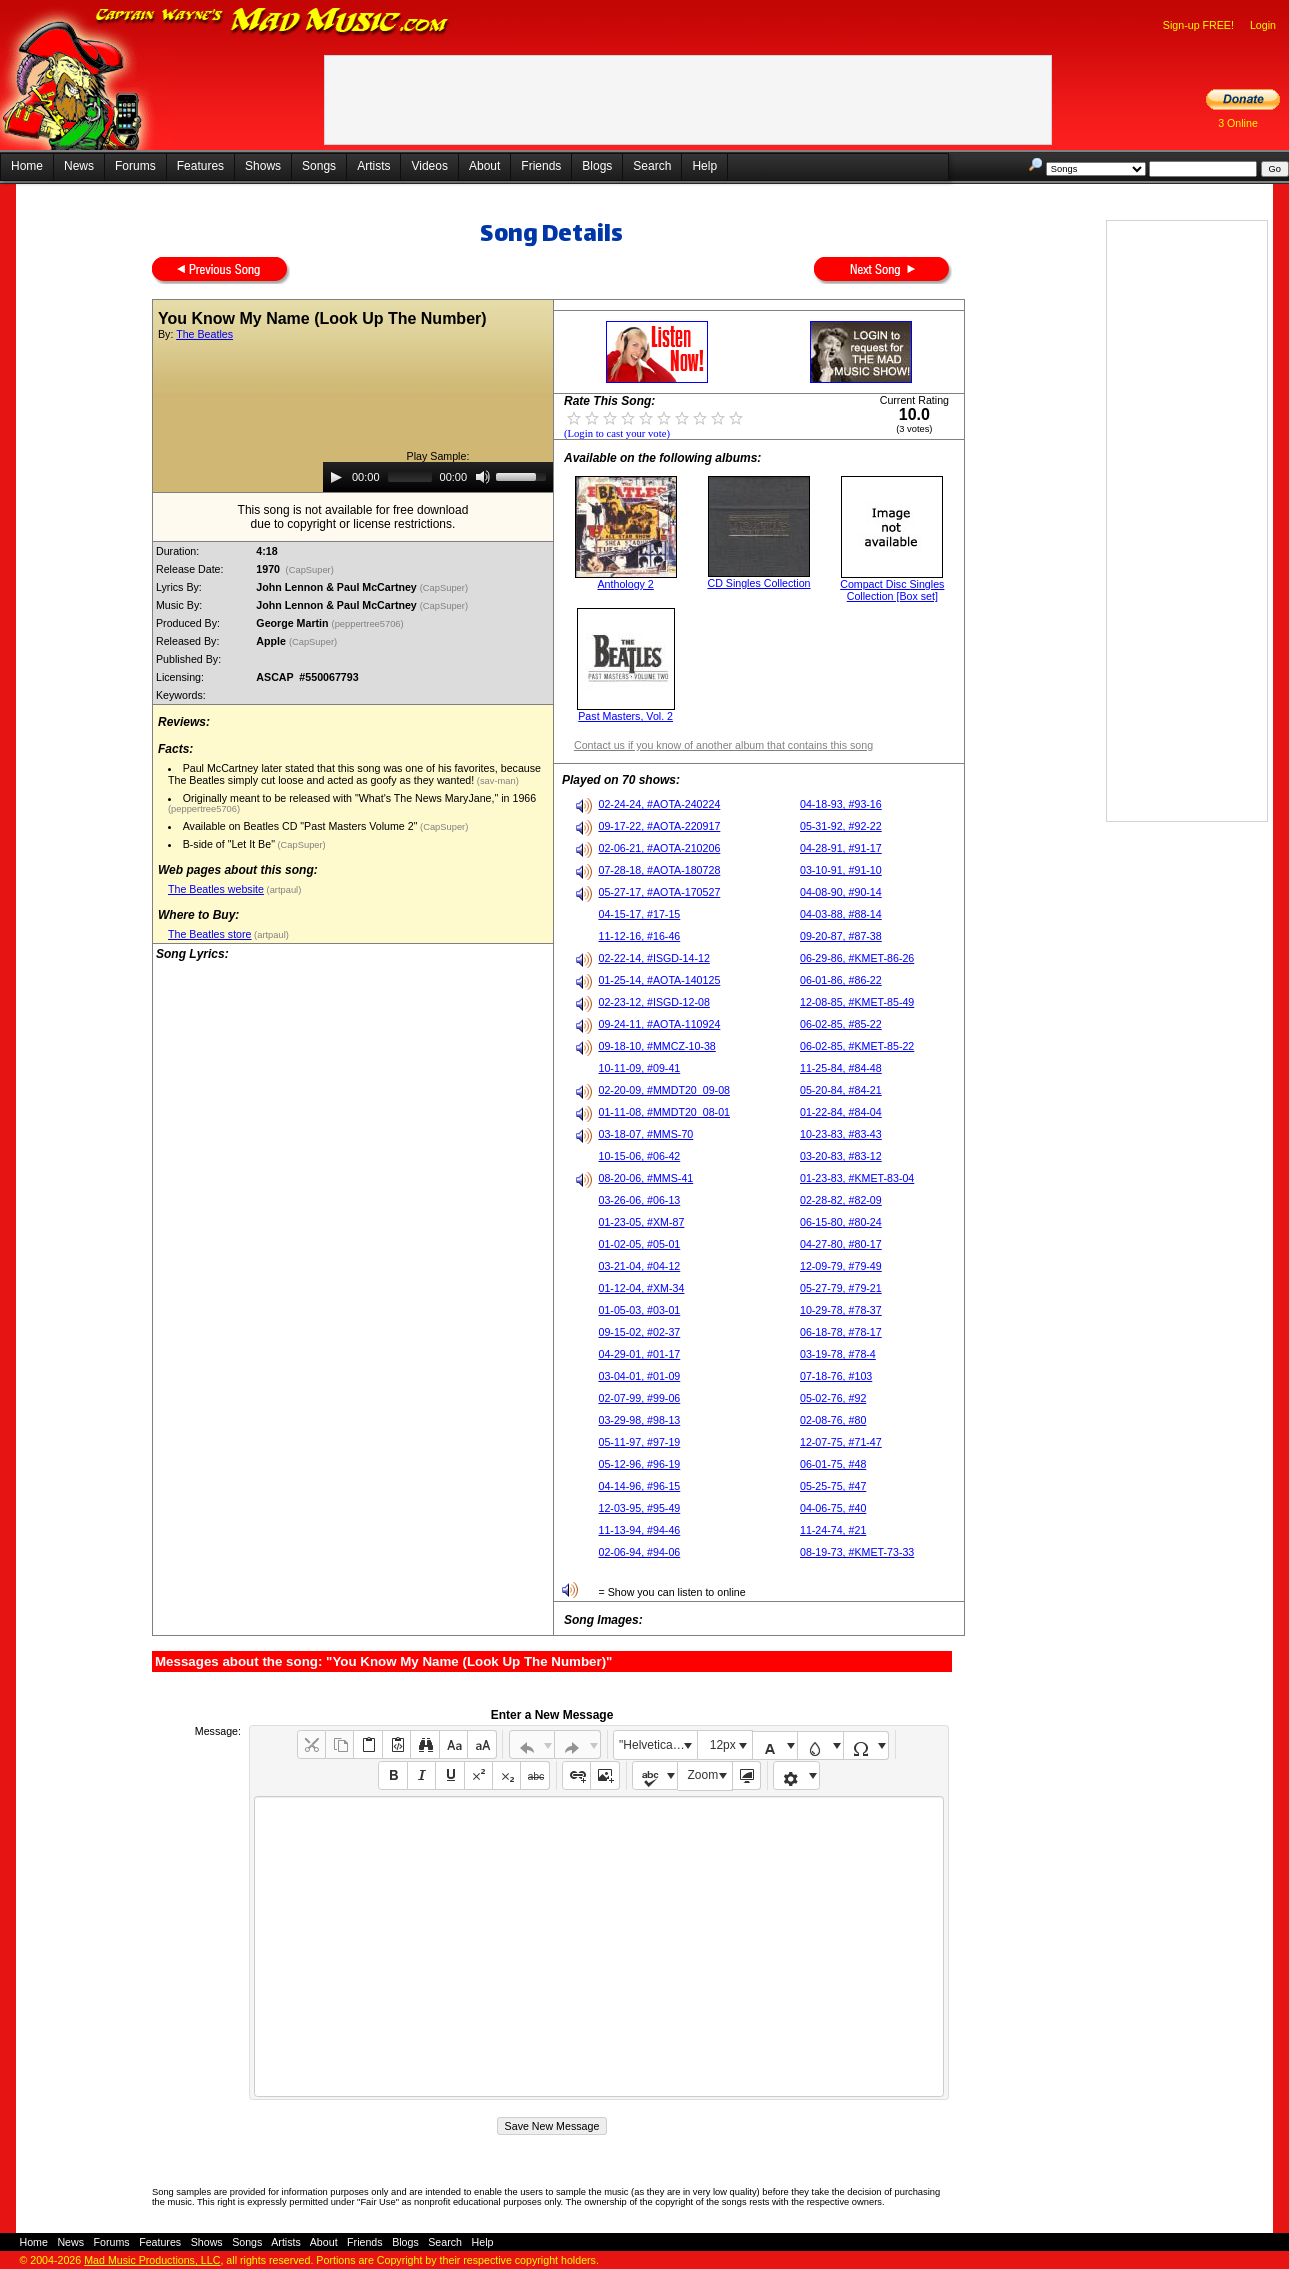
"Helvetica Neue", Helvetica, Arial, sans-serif (658, 1745)
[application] (438, 477)
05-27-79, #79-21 (841, 1288)
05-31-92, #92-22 (841, 826)
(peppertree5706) (369, 624)
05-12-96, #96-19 (639, 1464)
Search (652, 166)
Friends (541, 166)
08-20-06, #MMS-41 (645, 1178)
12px (723, 1745)
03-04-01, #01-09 (639, 1376)
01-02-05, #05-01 (639, 1244)
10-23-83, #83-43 (841, 1134)
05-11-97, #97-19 (639, 1442)
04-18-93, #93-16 (841, 804)
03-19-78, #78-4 (838, 1354)
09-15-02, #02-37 (639, 1332)
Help (704, 166)
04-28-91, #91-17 (841, 848)
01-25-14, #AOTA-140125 (659, 980)
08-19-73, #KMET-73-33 (857, 1552)
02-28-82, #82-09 (841, 1200)
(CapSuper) (309, 570)
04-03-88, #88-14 (841, 914)
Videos (429, 166)
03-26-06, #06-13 (639, 1200)
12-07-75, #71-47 (841, 1442)
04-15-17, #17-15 (639, 914)
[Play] (336, 477)
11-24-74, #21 (833, 1530)
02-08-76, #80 (833, 1420)
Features (200, 166)
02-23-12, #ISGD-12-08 (653, 1002)
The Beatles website (216, 889)
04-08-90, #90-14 (841, 892)
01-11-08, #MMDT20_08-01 (664, 1112)
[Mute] (483, 477)
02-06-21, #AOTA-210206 (659, 848)
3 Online (1238, 123)
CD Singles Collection (758, 583)
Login (1263, 25)
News (79, 166)
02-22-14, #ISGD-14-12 (653, 958)
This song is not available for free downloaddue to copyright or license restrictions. (353, 517)
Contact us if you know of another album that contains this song (723, 745)
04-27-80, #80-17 (841, 1244)
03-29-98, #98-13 (639, 1420)
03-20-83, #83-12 (841, 1156)
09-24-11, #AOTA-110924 (659, 1024)
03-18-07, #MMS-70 (645, 1134)
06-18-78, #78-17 (841, 1332)
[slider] (410, 477)
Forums (135, 166)
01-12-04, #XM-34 (641, 1288)
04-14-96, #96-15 (639, 1486)
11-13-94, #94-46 (639, 1530)
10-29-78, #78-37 (841, 1310)
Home (27, 166)
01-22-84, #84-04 (841, 1112)
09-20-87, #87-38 (841, 936)
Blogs (597, 166)
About (484, 166)
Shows (263, 166)
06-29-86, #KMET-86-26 (857, 958)
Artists (373, 166)
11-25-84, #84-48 (841, 1068)
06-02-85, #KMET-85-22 (857, 1046)
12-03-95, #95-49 (639, 1508)
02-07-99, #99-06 (639, 1398)
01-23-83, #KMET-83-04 (857, 1178)
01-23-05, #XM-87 (641, 1222)
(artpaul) (282, 890)
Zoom (703, 1775)
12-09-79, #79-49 (841, 1266)
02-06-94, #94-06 (639, 1552)
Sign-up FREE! (1198, 25)
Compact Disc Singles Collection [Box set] (892, 590)
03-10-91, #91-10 (841, 870)
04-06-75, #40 (833, 1508)
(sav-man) (496, 781)
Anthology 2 (626, 584)
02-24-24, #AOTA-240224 (659, 804)
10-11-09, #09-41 (639, 1068)
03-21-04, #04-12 (639, 1266)
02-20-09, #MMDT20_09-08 (664, 1090)
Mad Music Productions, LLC (152, 2260)
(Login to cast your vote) (617, 433)
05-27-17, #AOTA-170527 (659, 892)
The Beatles (204, 334)
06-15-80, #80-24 (841, 1222)
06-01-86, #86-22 (841, 980)
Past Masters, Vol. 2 (625, 716)
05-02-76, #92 (833, 1398)
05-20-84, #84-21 (841, 1090)
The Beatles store (210, 934)
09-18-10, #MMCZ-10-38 (656, 1046)
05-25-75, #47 (833, 1486)
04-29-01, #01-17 (639, 1354)
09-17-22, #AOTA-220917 (659, 826)
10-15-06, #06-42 (639, 1156)
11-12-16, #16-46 (639, 936)
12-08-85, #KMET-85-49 (857, 1002)
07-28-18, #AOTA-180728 (659, 870)
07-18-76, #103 (836, 1376)
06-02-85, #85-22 (841, 1024)
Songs (319, 166)
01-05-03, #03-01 (639, 1310)
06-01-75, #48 (833, 1464)
